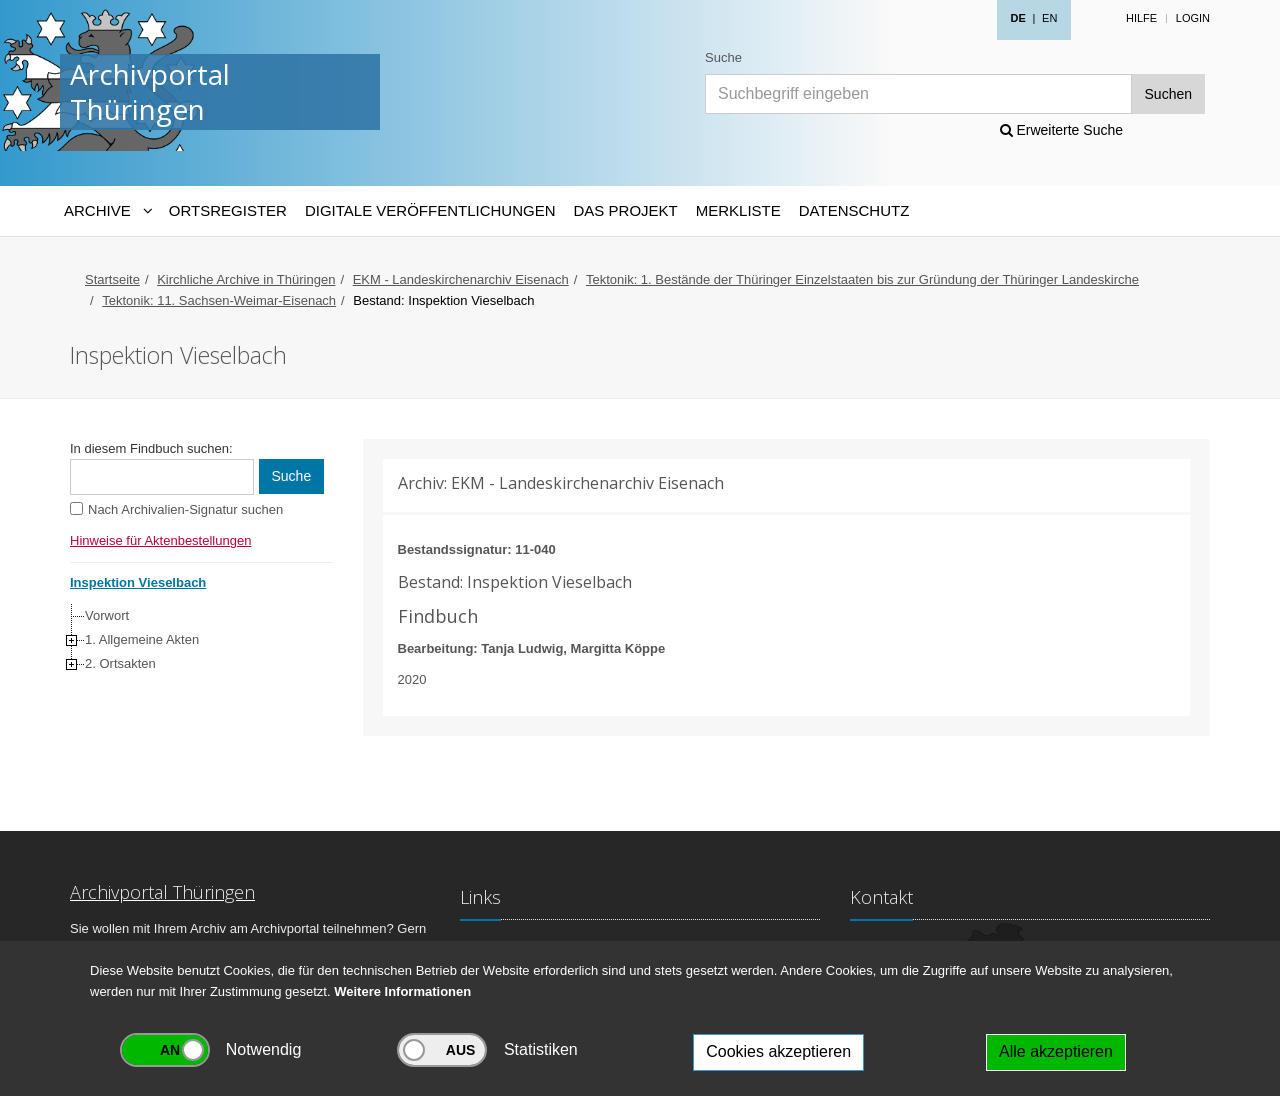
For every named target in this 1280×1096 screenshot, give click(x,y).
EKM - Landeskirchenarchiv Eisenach (461, 279)
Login (1193, 18)
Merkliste (738, 210)
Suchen (1168, 94)
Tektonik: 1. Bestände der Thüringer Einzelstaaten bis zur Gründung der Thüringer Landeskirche (862, 279)
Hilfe (1141, 18)
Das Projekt (626, 210)
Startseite (112, 279)
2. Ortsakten (120, 663)
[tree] (196, 640)
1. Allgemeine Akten (142, 639)
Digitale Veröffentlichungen (430, 210)
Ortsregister (228, 210)
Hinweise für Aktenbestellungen (160, 540)
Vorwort (107, 615)
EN (1049, 18)
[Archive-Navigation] (107, 211)
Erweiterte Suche (1062, 130)
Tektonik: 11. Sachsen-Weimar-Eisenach (219, 300)
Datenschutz (854, 210)
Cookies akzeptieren (778, 1051)
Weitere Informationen (402, 991)
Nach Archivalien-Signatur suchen (185, 509)
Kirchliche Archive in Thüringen (246, 279)
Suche (723, 57)
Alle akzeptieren (1056, 1051)
